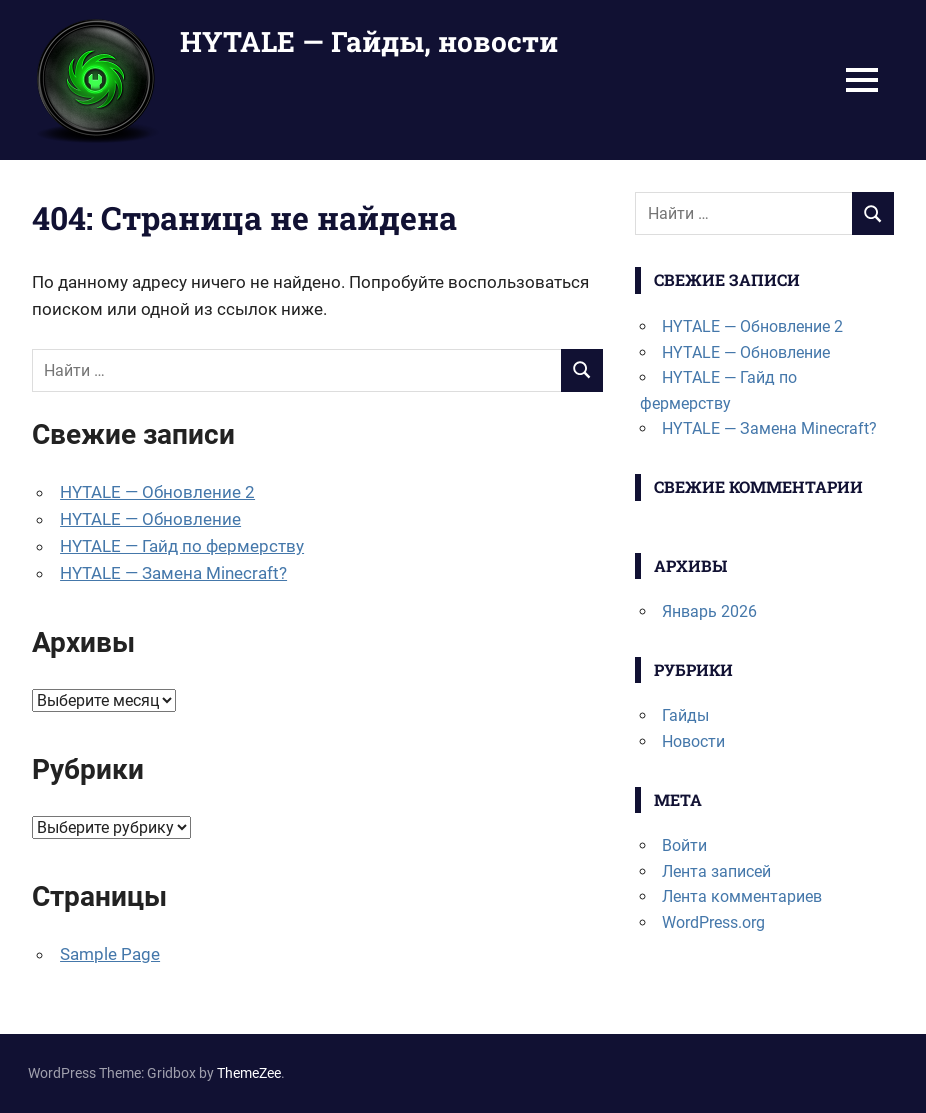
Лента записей (716, 871)
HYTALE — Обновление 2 (157, 492)
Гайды (685, 715)
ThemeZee (249, 1073)
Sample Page (110, 954)
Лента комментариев (742, 896)
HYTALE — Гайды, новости (369, 41)
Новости (693, 741)
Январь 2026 (709, 611)
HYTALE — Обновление (150, 519)
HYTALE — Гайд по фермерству (182, 546)
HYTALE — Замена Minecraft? (173, 573)
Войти (684, 845)
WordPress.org (713, 922)
